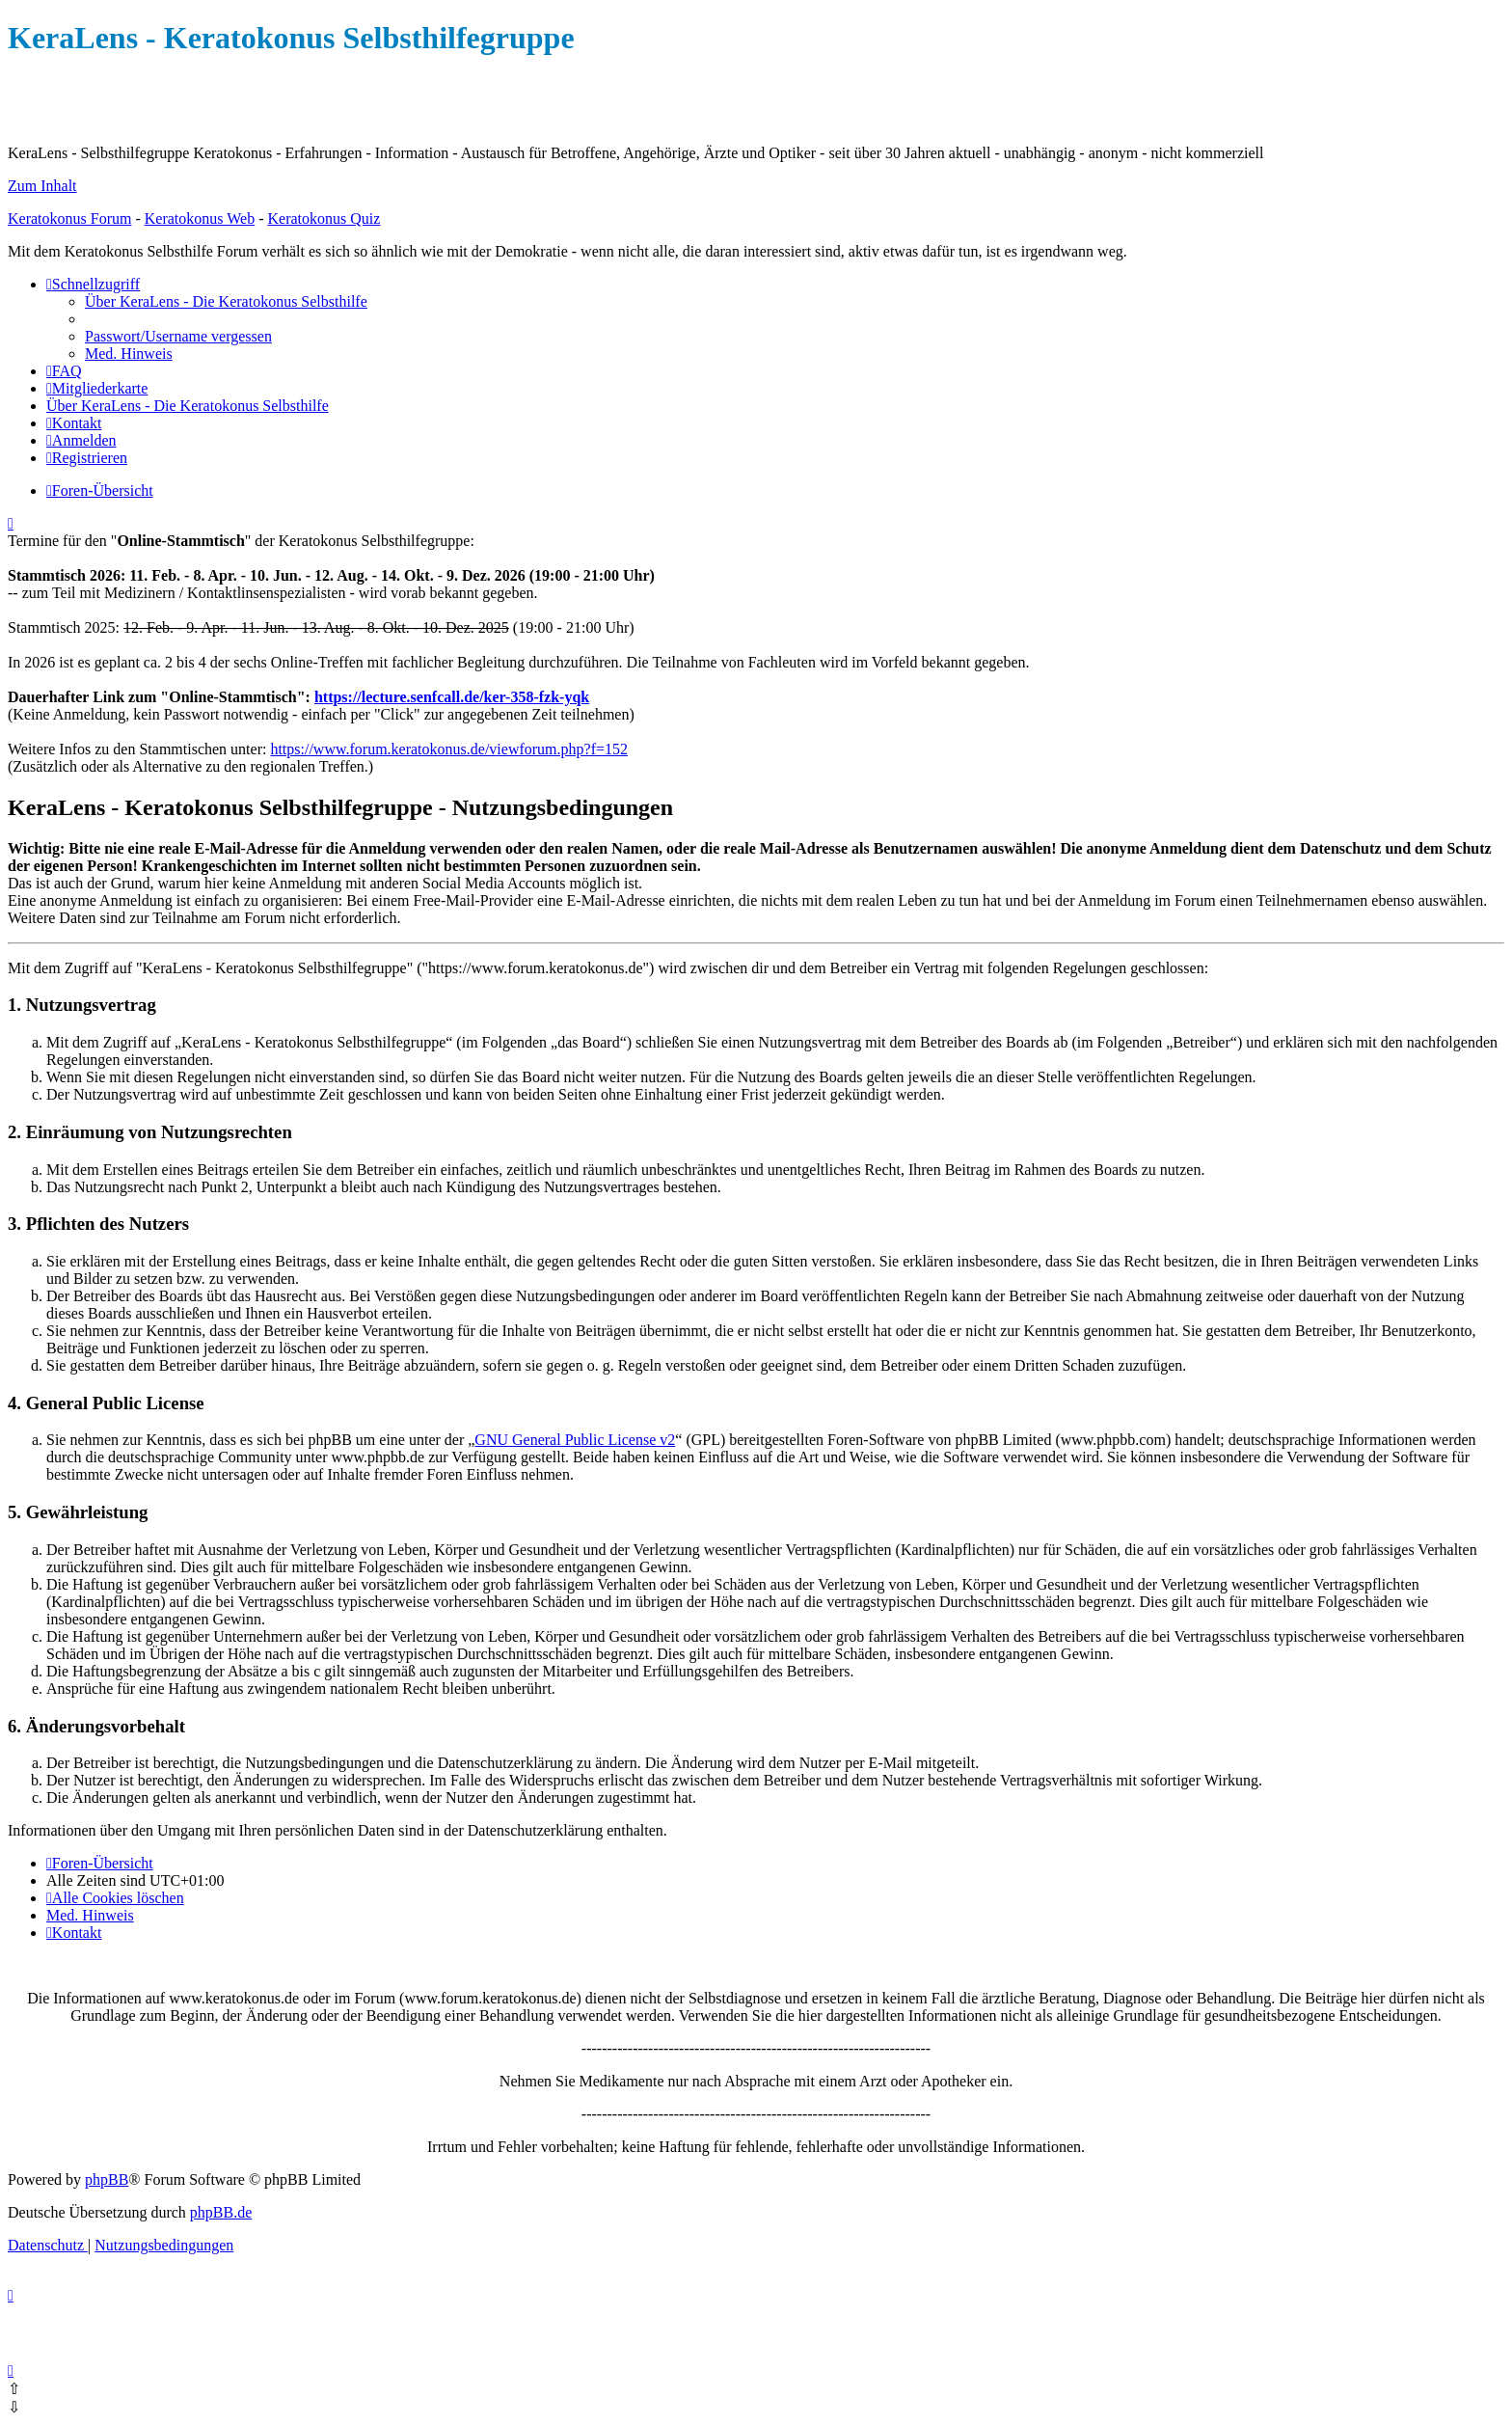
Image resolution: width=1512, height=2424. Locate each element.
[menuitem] (226, 301)
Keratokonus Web (200, 218)
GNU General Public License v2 (574, 1439)
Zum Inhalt (42, 185)
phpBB (106, 2179)
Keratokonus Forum (69, 218)
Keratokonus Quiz (323, 218)
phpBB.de (221, 2212)
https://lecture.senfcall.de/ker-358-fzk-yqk (451, 697)
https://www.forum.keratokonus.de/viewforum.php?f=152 (449, 749)
